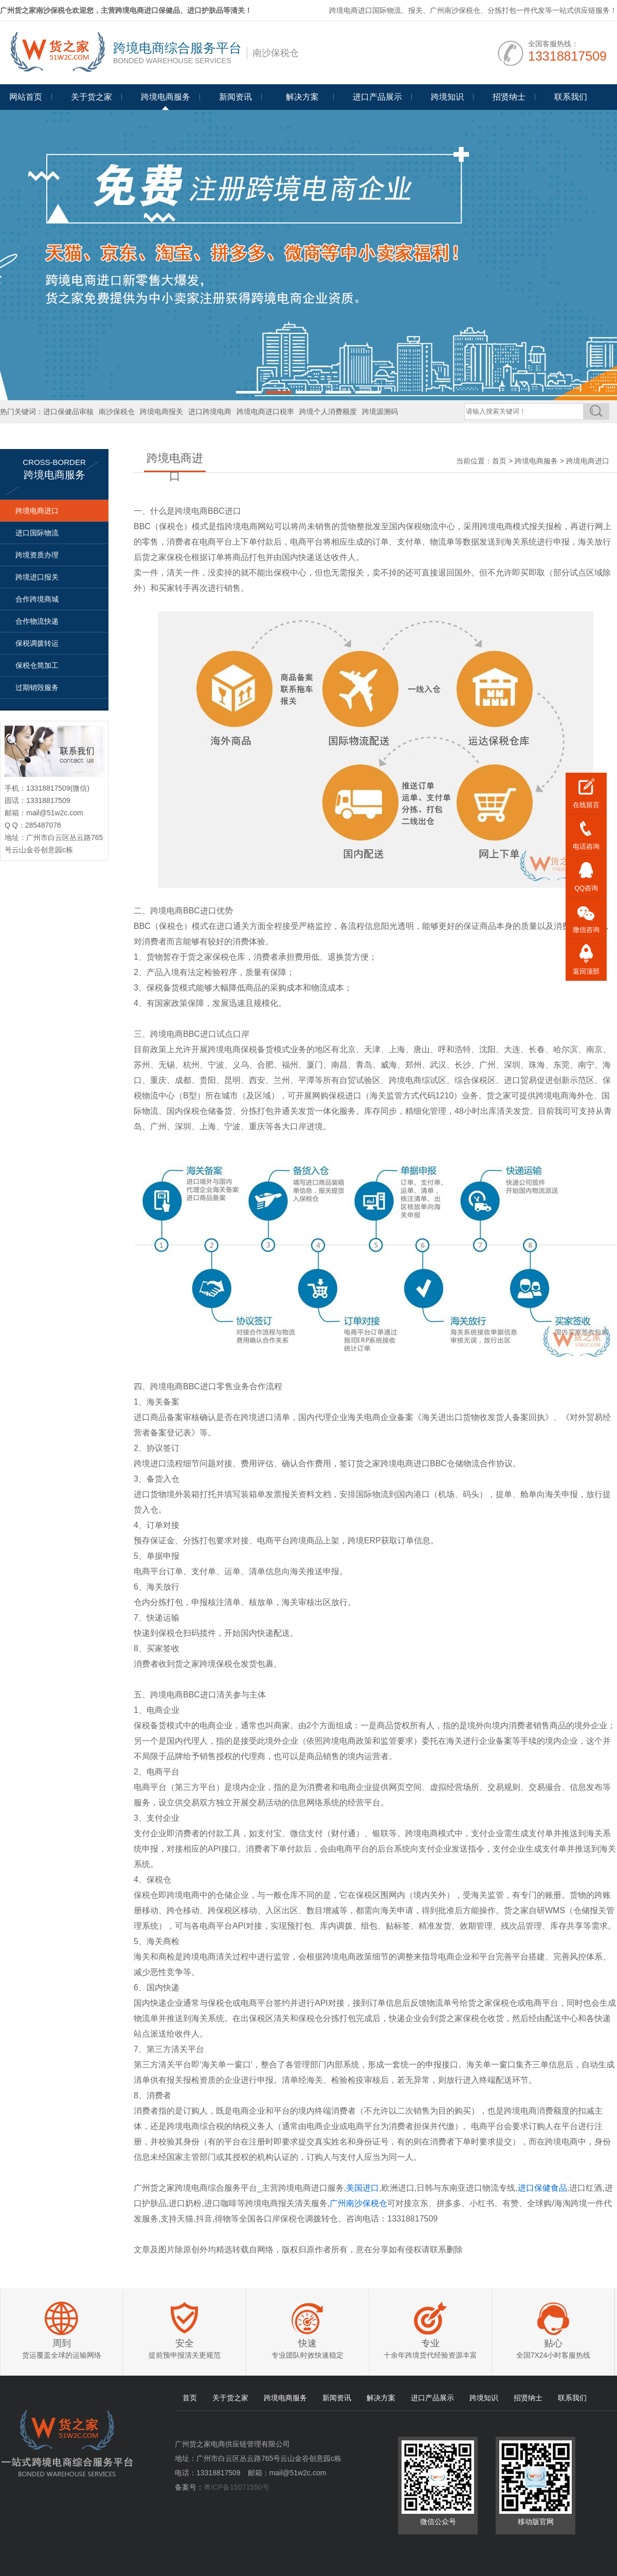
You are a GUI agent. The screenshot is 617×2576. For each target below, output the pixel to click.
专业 (430, 2343)
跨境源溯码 (380, 411)
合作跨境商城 (37, 599)
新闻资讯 (235, 96)
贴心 (553, 2343)
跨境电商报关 (161, 411)
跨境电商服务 (165, 96)
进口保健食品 (542, 2187)
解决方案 (381, 2398)
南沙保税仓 (117, 411)
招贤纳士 (509, 96)
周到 (61, 2343)
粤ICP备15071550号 (236, 2487)
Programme (302, 101)
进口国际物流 (37, 533)
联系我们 (570, 96)
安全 (184, 2343)
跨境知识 (447, 96)
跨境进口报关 (37, 577)
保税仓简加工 (37, 665)
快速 (307, 2343)
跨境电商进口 (37, 511)
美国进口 (362, 2187)
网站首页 (25, 96)
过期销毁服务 (37, 687)
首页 (499, 461)
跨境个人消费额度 (328, 411)
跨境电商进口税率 (265, 411)
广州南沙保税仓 (358, 2203)
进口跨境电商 (209, 411)
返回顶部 (586, 971)
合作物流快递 (37, 621)
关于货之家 (91, 96)
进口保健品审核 (68, 411)
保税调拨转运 (37, 643)
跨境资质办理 (37, 555)
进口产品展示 (377, 96)
